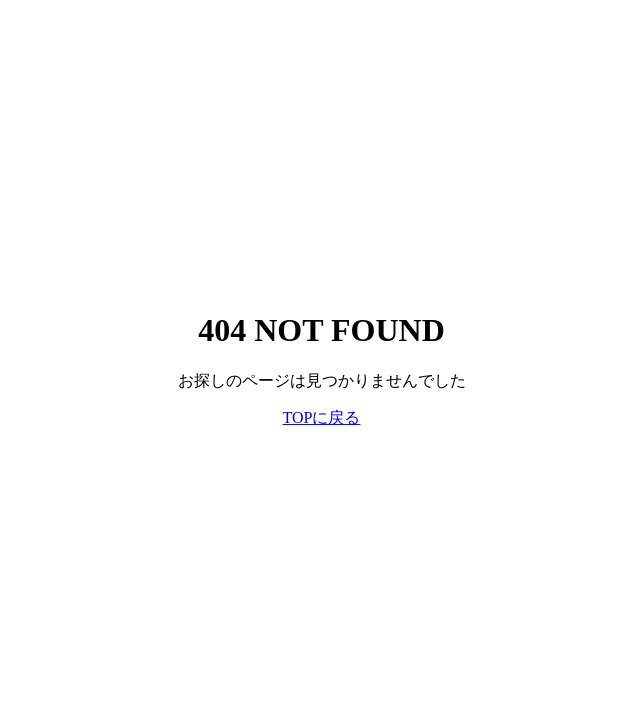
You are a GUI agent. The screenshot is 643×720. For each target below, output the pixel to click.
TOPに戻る (322, 417)
